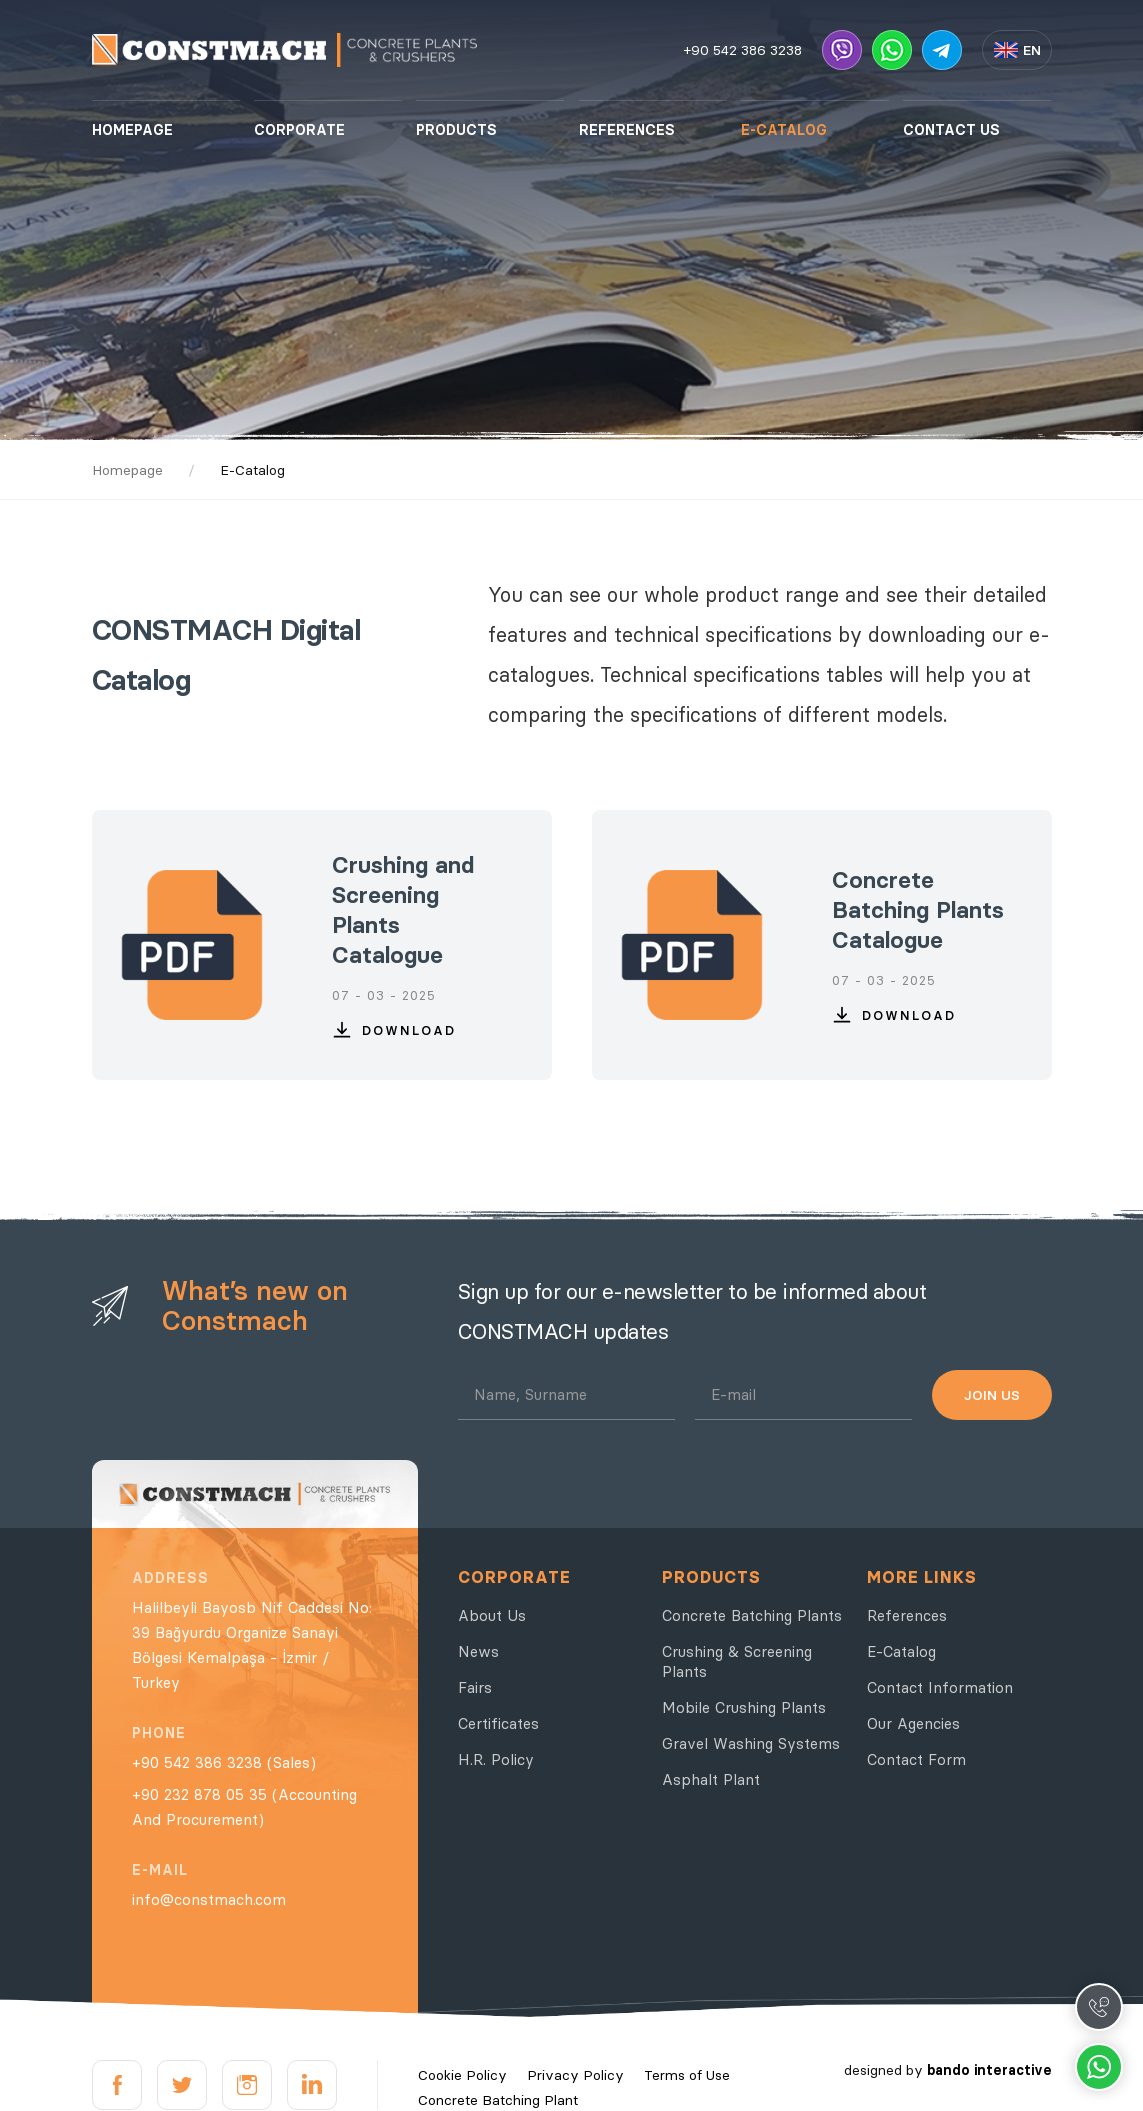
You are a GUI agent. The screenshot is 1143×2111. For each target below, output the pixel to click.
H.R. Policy (496, 1759)
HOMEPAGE (132, 130)
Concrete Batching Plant (498, 2100)
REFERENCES (627, 130)
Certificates (498, 1723)
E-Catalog (901, 1651)
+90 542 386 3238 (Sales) (224, 1762)
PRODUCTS (456, 130)
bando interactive (989, 2070)
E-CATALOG (784, 130)
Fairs (475, 1687)
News (478, 1651)
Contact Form (916, 1759)
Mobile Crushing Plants (744, 1707)
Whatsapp (1099, 2067)
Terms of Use (687, 2075)
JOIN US (992, 1395)
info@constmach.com (209, 1899)
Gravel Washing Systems (751, 1743)
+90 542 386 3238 (743, 50)
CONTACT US (951, 130)
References (907, 1615)
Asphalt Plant (711, 1779)
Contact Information (940, 1687)
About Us (492, 1615)
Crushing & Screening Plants (737, 1661)
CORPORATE (299, 130)
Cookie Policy (462, 2075)
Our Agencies (913, 1723)
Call (1099, 2007)
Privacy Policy (575, 2075)
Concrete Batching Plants (752, 1615)
